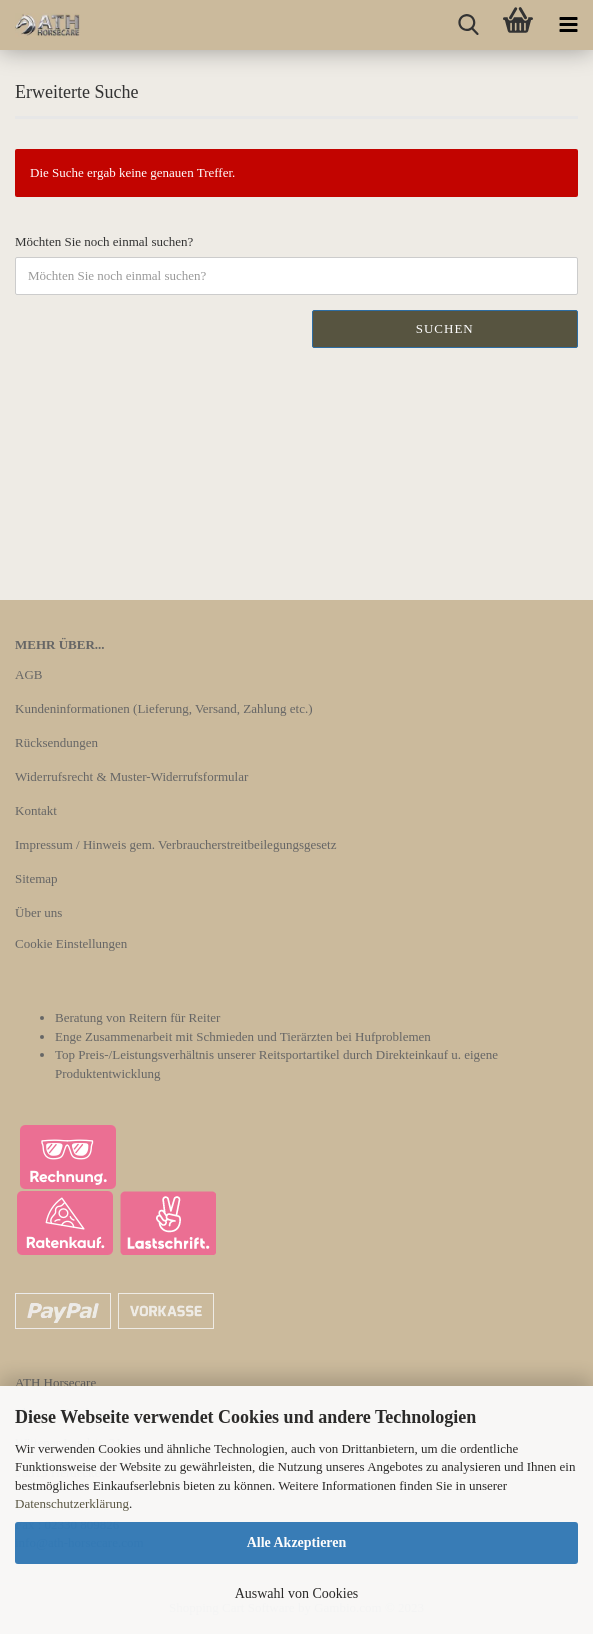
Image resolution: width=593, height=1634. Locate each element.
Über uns (38, 912)
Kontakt (36, 810)
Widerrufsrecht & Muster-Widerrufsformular (131, 776)
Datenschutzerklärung (72, 1503)
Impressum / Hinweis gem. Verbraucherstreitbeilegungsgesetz (175, 844)
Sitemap (36, 878)
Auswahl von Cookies (297, 1593)
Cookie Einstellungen (71, 943)
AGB (28, 674)
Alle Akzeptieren (297, 1542)
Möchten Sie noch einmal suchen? (104, 241)
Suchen (445, 328)
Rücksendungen (56, 742)
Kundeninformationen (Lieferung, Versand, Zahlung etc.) (164, 708)
